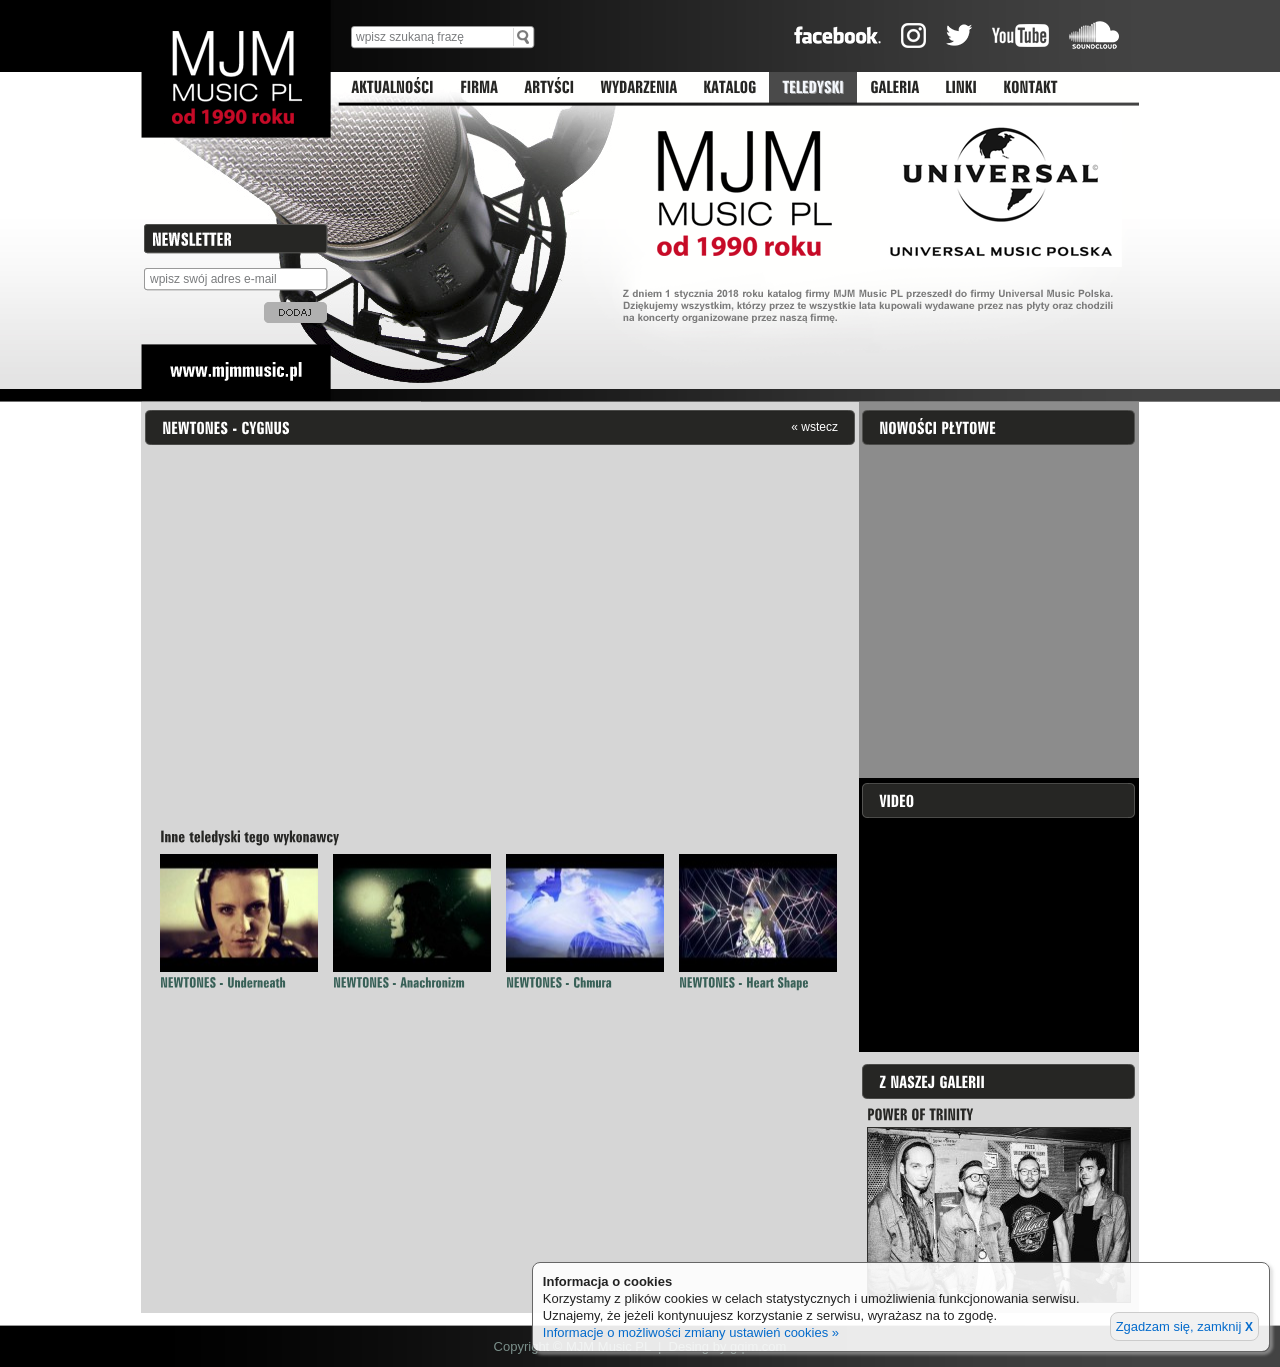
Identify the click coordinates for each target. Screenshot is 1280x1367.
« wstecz (814, 426)
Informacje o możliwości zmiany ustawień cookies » (691, 1332)
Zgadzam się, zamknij (1184, 1326)
